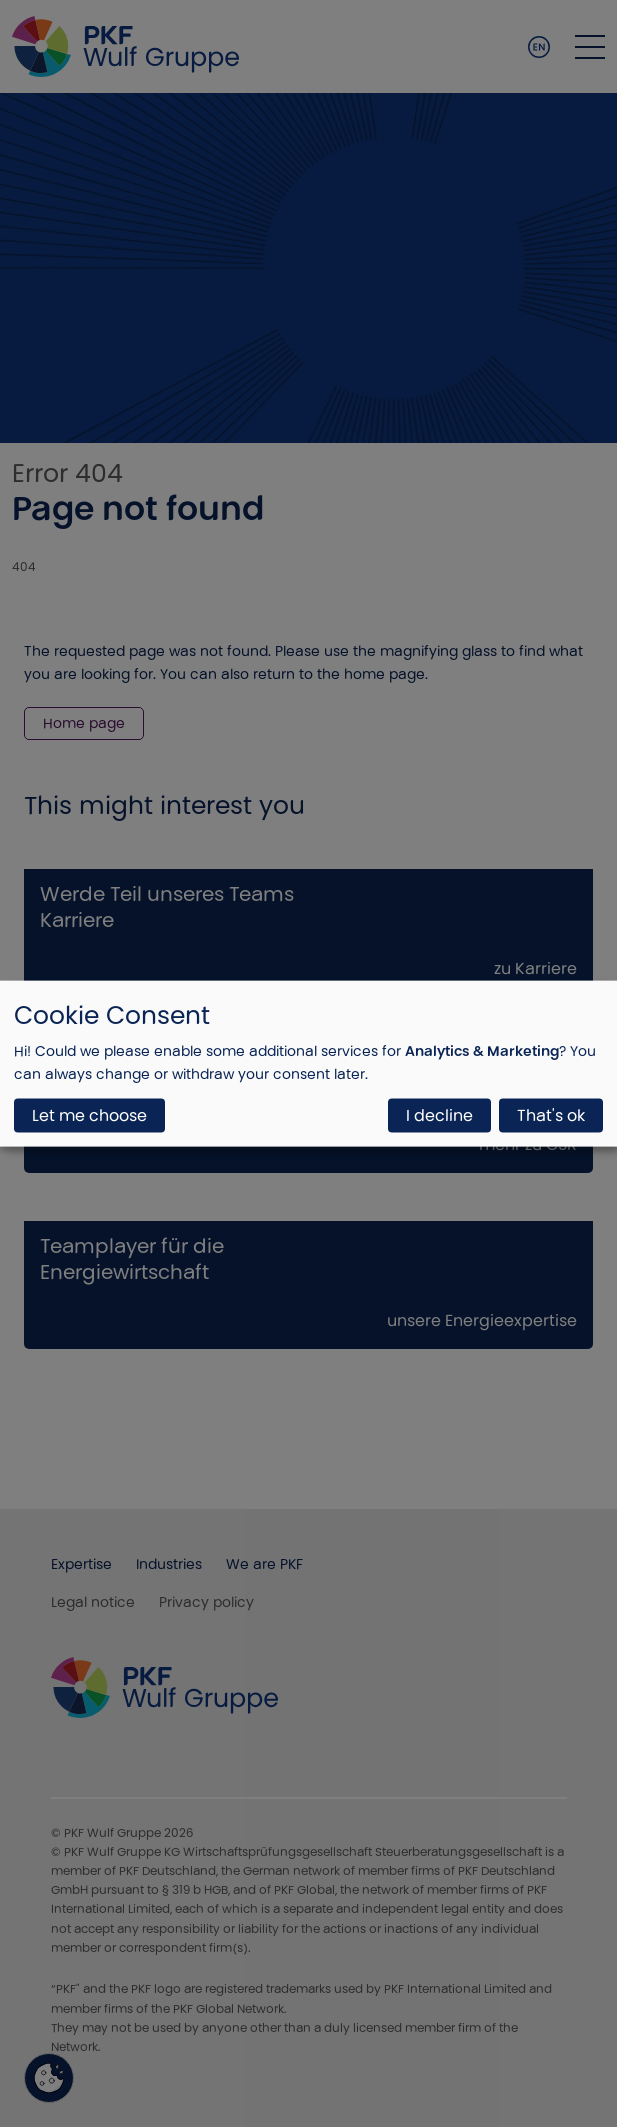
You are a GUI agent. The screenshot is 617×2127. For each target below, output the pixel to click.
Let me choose (89, 1115)
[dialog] (308, 1063)
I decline (439, 1115)
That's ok (551, 1115)
